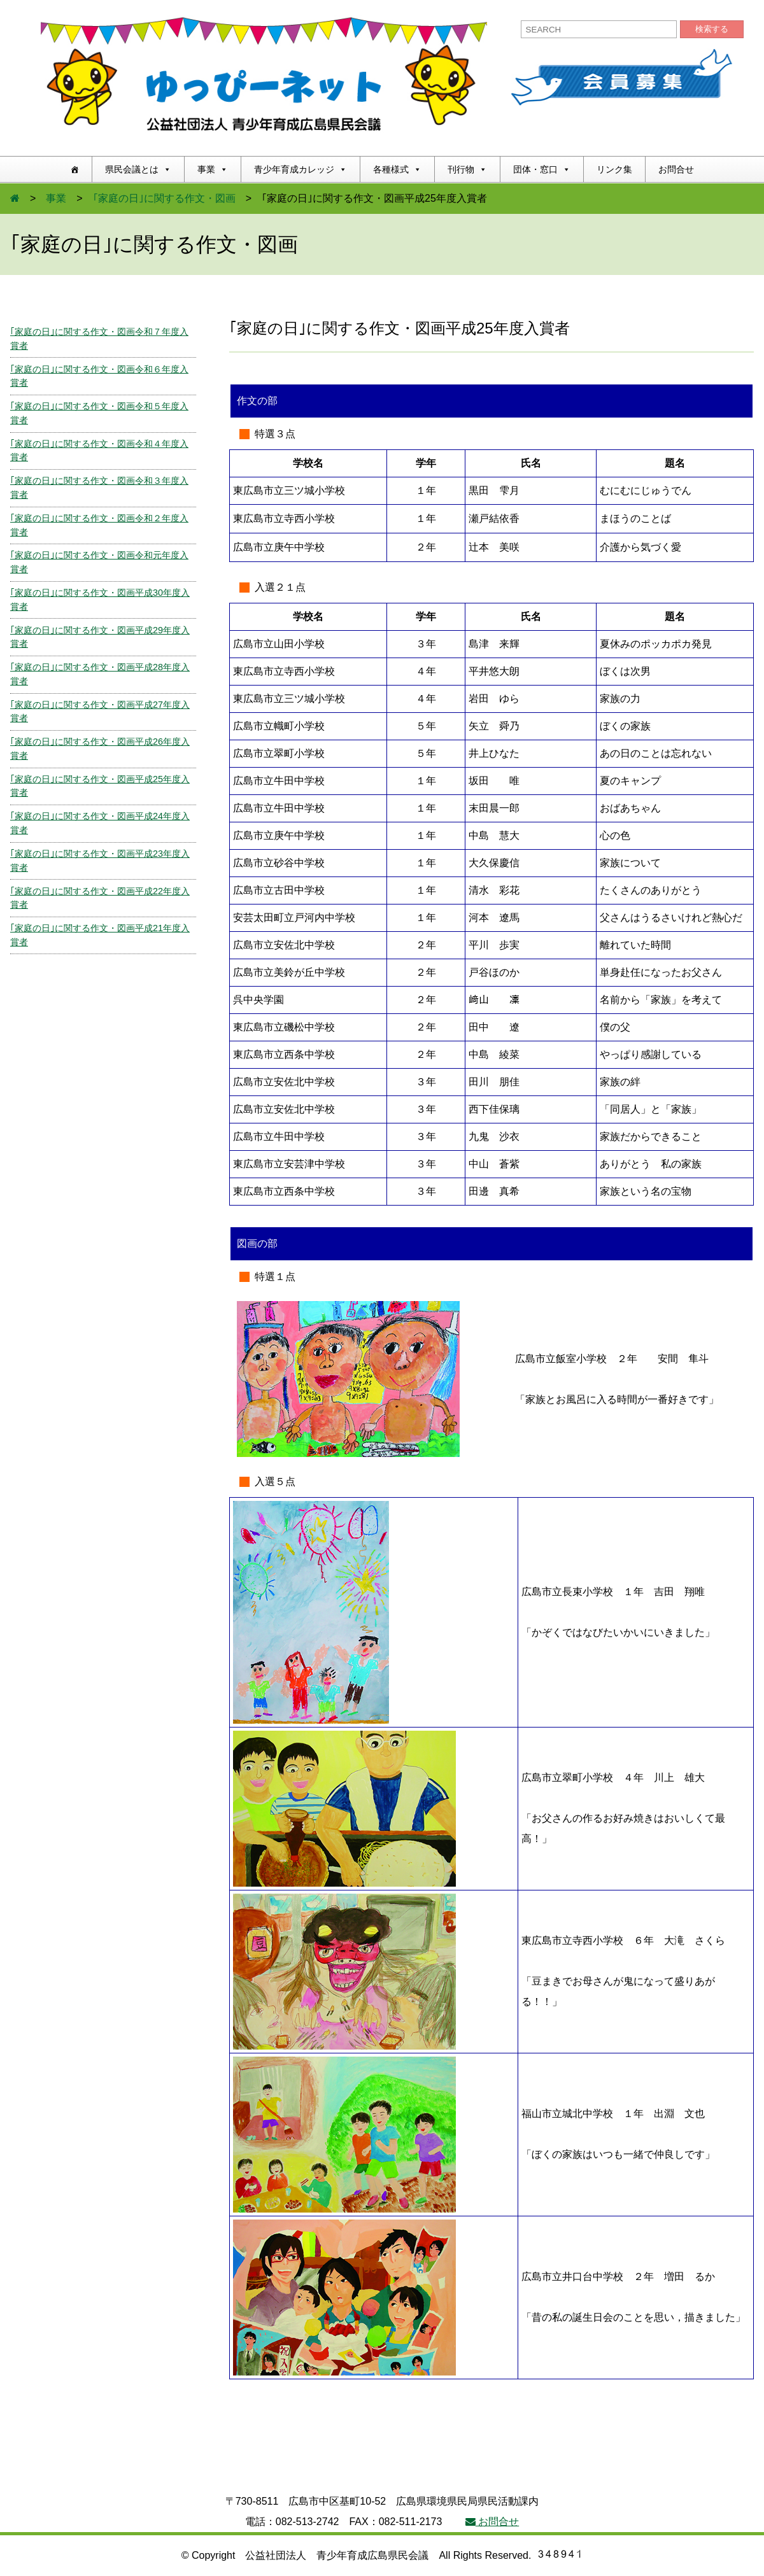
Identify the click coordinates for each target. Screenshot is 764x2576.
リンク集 (614, 169)
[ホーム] (74, 169)
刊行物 (467, 169)
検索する (711, 29)
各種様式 (397, 169)
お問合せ (676, 169)
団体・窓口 (541, 169)
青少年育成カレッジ (300, 169)
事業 (212, 169)
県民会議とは (138, 169)
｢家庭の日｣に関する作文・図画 (164, 198)
